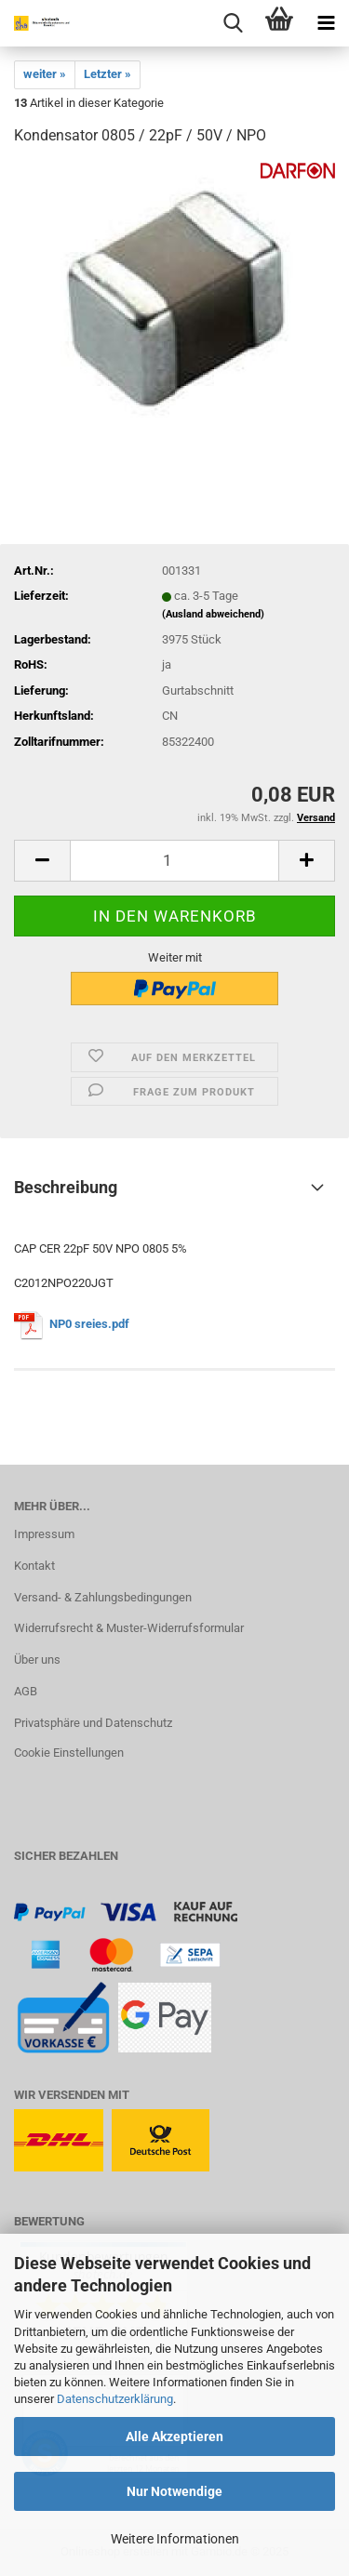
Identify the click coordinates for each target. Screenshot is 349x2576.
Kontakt (34, 1566)
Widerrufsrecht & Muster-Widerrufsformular (129, 1628)
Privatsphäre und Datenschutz (93, 1723)
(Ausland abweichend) (213, 614)
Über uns (37, 1659)
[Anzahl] (174, 861)
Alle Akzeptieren (174, 2436)
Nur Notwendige (174, 2491)
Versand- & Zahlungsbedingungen (103, 1597)
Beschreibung (65, 1187)
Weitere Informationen (175, 2538)
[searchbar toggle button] (232, 23)
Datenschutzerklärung (115, 2399)
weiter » (44, 74)
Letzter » (107, 74)
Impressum (44, 1534)
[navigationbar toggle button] (325, 23)
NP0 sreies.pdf (89, 1324)
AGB (25, 1691)
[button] (42, 861)
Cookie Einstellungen (69, 1752)
